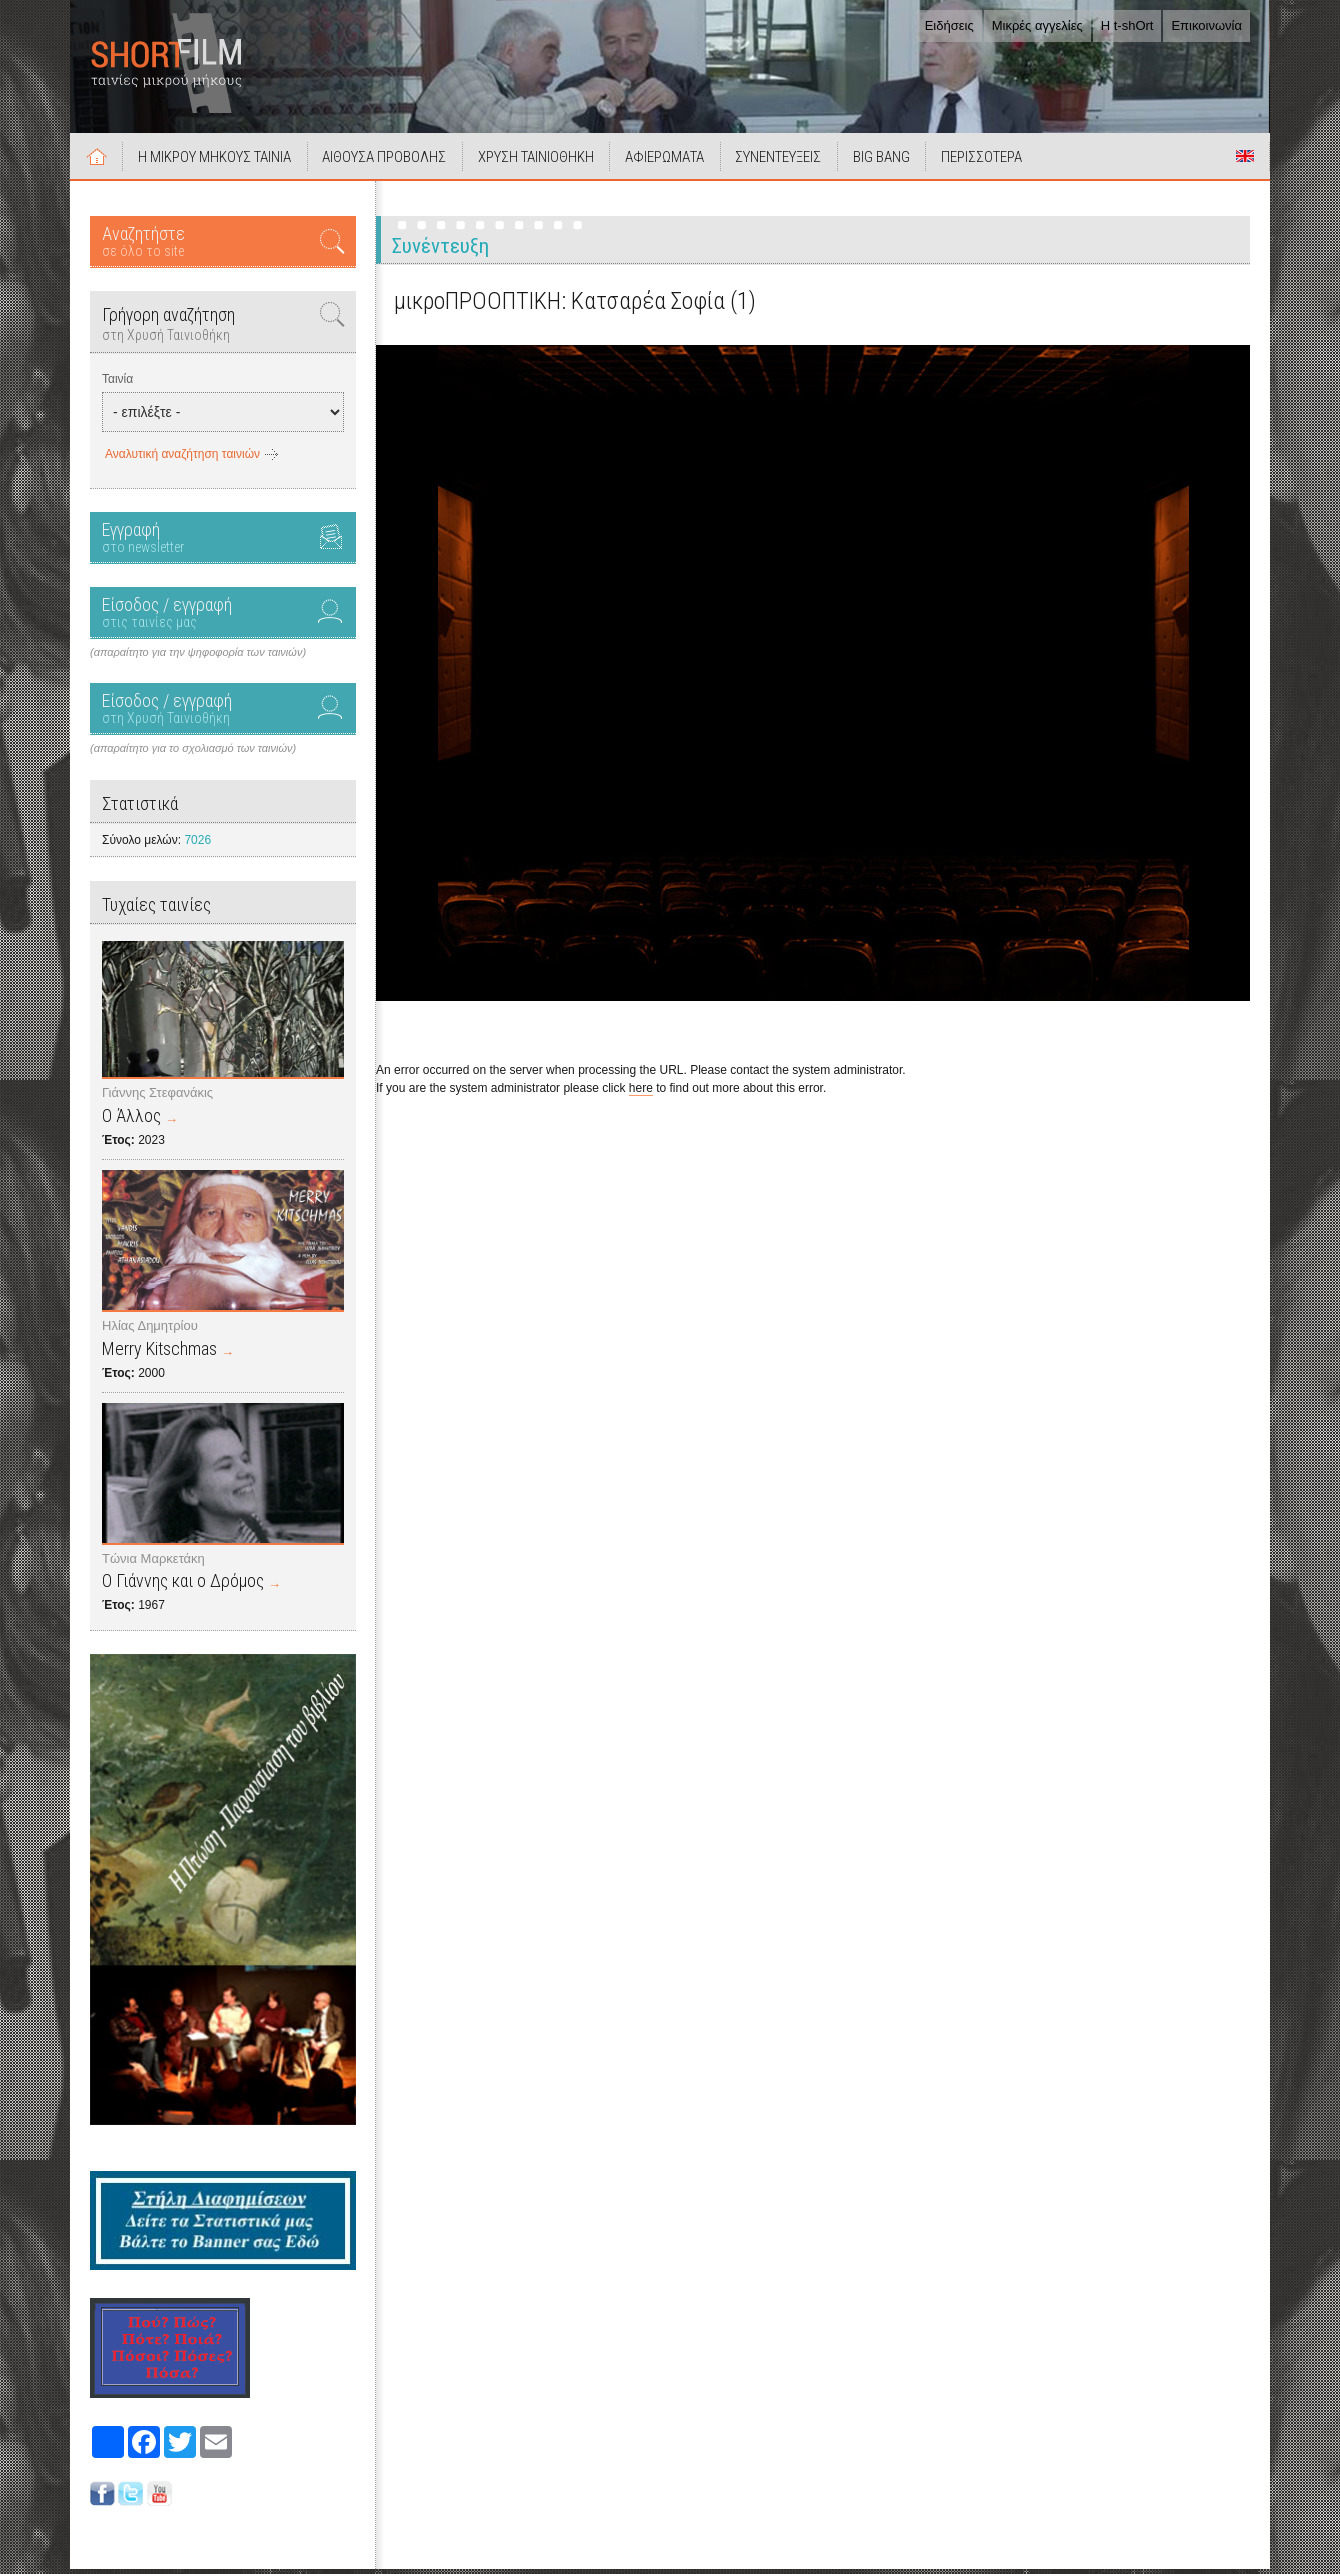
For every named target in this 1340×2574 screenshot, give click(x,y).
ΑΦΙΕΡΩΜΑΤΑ (676, 162)
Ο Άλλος (131, 1120)
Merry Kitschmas (159, 1353)
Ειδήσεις (949, 25)
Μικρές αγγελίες (1037, 25)
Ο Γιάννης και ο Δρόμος (183, 1585)
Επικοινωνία (1206, 25)
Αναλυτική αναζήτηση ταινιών (182, 459)
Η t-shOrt (1127, 25)
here (641, 1093)
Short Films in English (1245, 161)
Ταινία (117, 384)
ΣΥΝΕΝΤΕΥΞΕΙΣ (793, 162)
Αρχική (98, 161)
